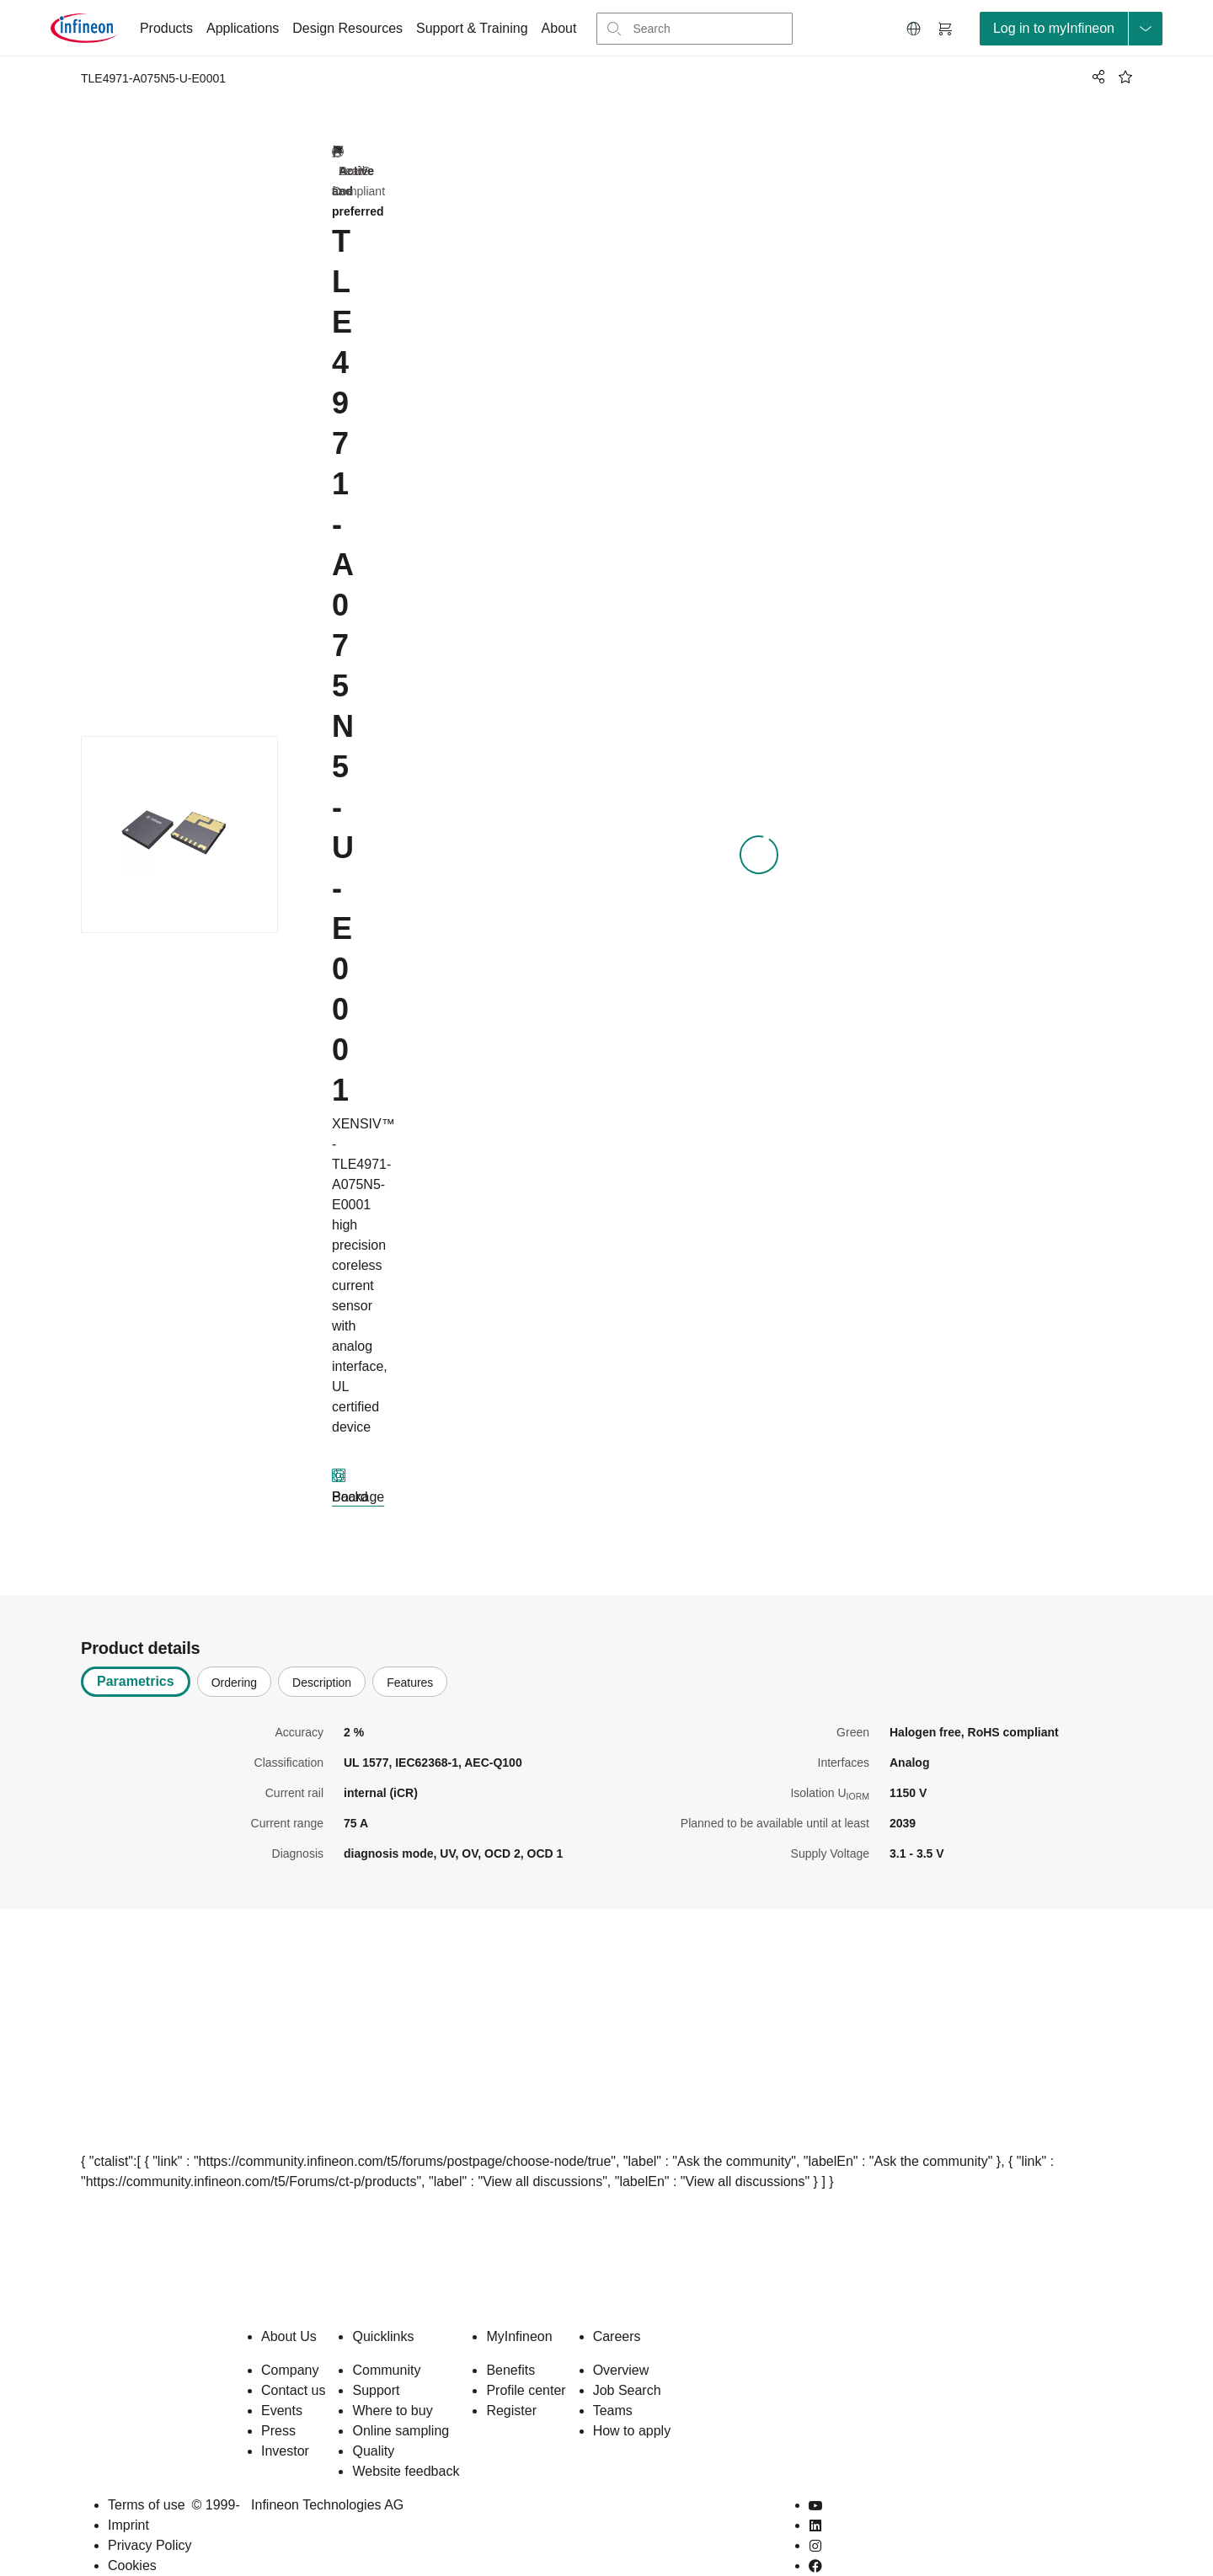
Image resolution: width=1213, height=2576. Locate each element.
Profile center (525, 2363)
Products (166, 28)
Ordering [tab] (234, 1655)
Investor (285, 2424)
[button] (913, 28)
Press (278, 2404)
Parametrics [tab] (135, 1654)
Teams (613, 2383)
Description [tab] (321, 1655)
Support (375, 2363)
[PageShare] (1096, 76)
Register (511, 2383)
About (559, 28)
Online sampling (400, 2404)
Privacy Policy (150, 2518)
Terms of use (146, 2478)
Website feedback (405, 2444)
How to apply (632, 2404)
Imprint (128, 2498)
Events (281, 2383)
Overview (621, 2343)
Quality (373, 2424)
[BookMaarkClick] (1125, 76)
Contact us (293, 2363)
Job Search (627, 2363)
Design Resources (347, 28)
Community (386, 2343)
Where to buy (392, 2383)
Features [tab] (410, 1655)
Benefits (510, 2343)
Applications (242, 28)
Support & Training (472, 28)
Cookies (132, 2538)
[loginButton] (1071, 28)
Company (289, 2343)
